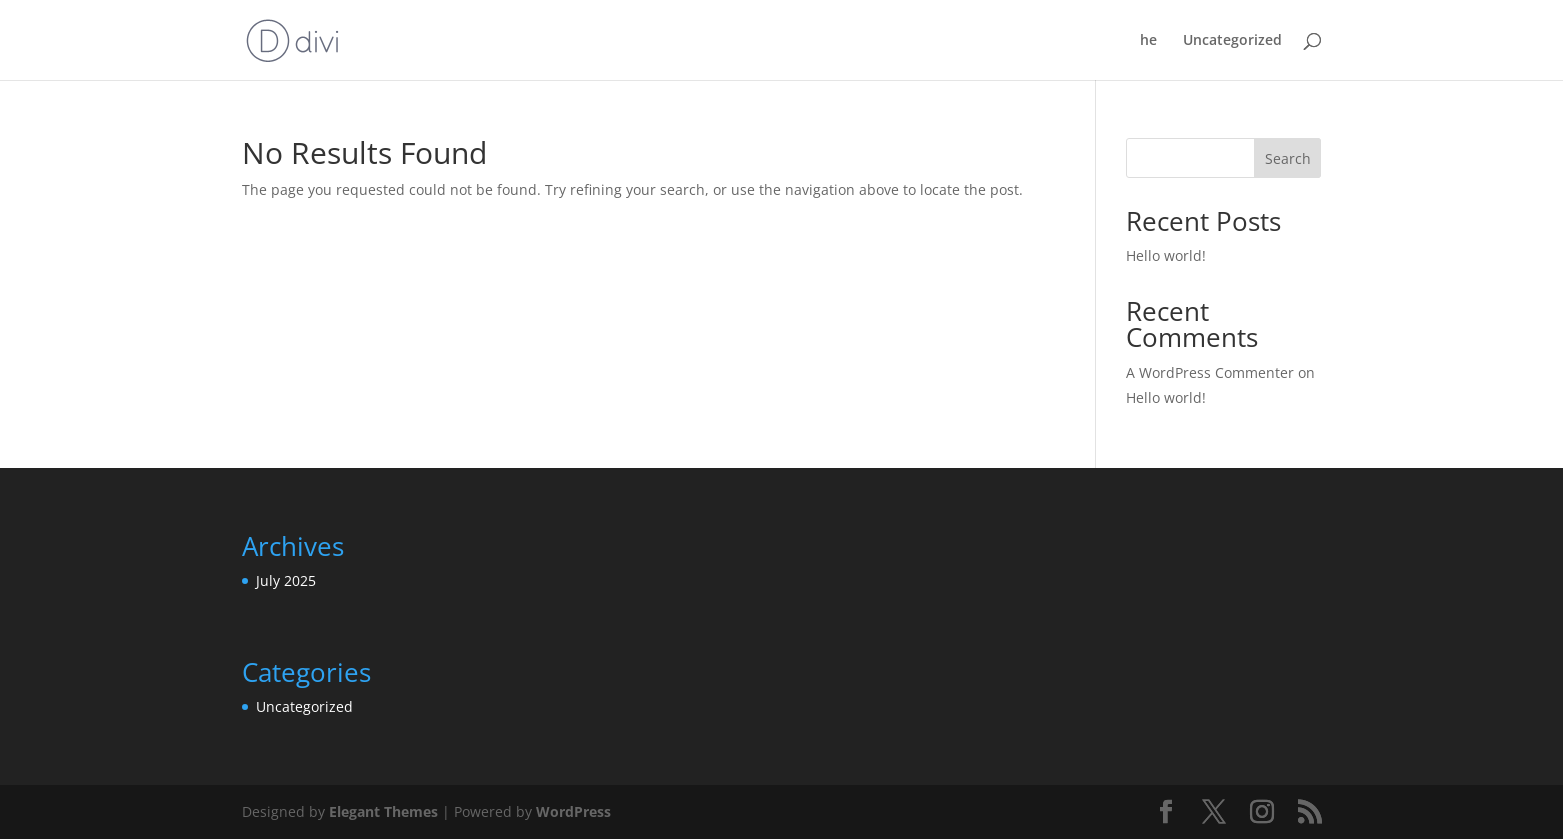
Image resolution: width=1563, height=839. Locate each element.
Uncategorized (1232, 41)
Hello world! (1166, 255)
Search (1288, 158)
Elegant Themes (383, 811)
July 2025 (286, 580)
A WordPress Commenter (1210, 372)
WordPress (573, 811)
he (1148, 41)
